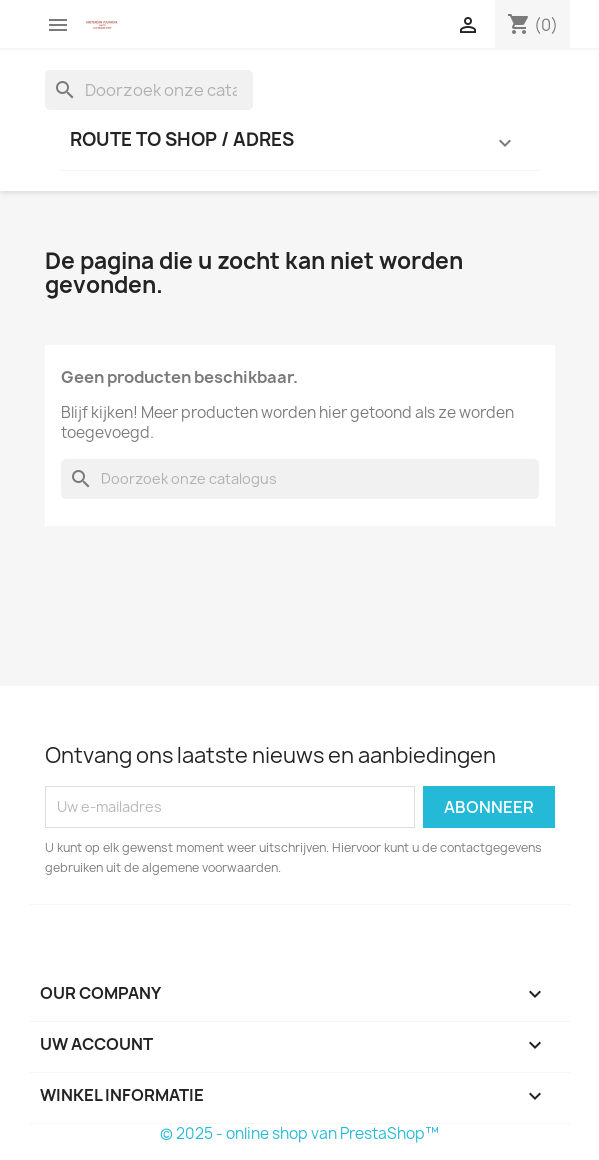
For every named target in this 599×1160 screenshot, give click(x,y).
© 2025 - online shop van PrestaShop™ (299, 1133)
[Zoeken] (149, 90)
